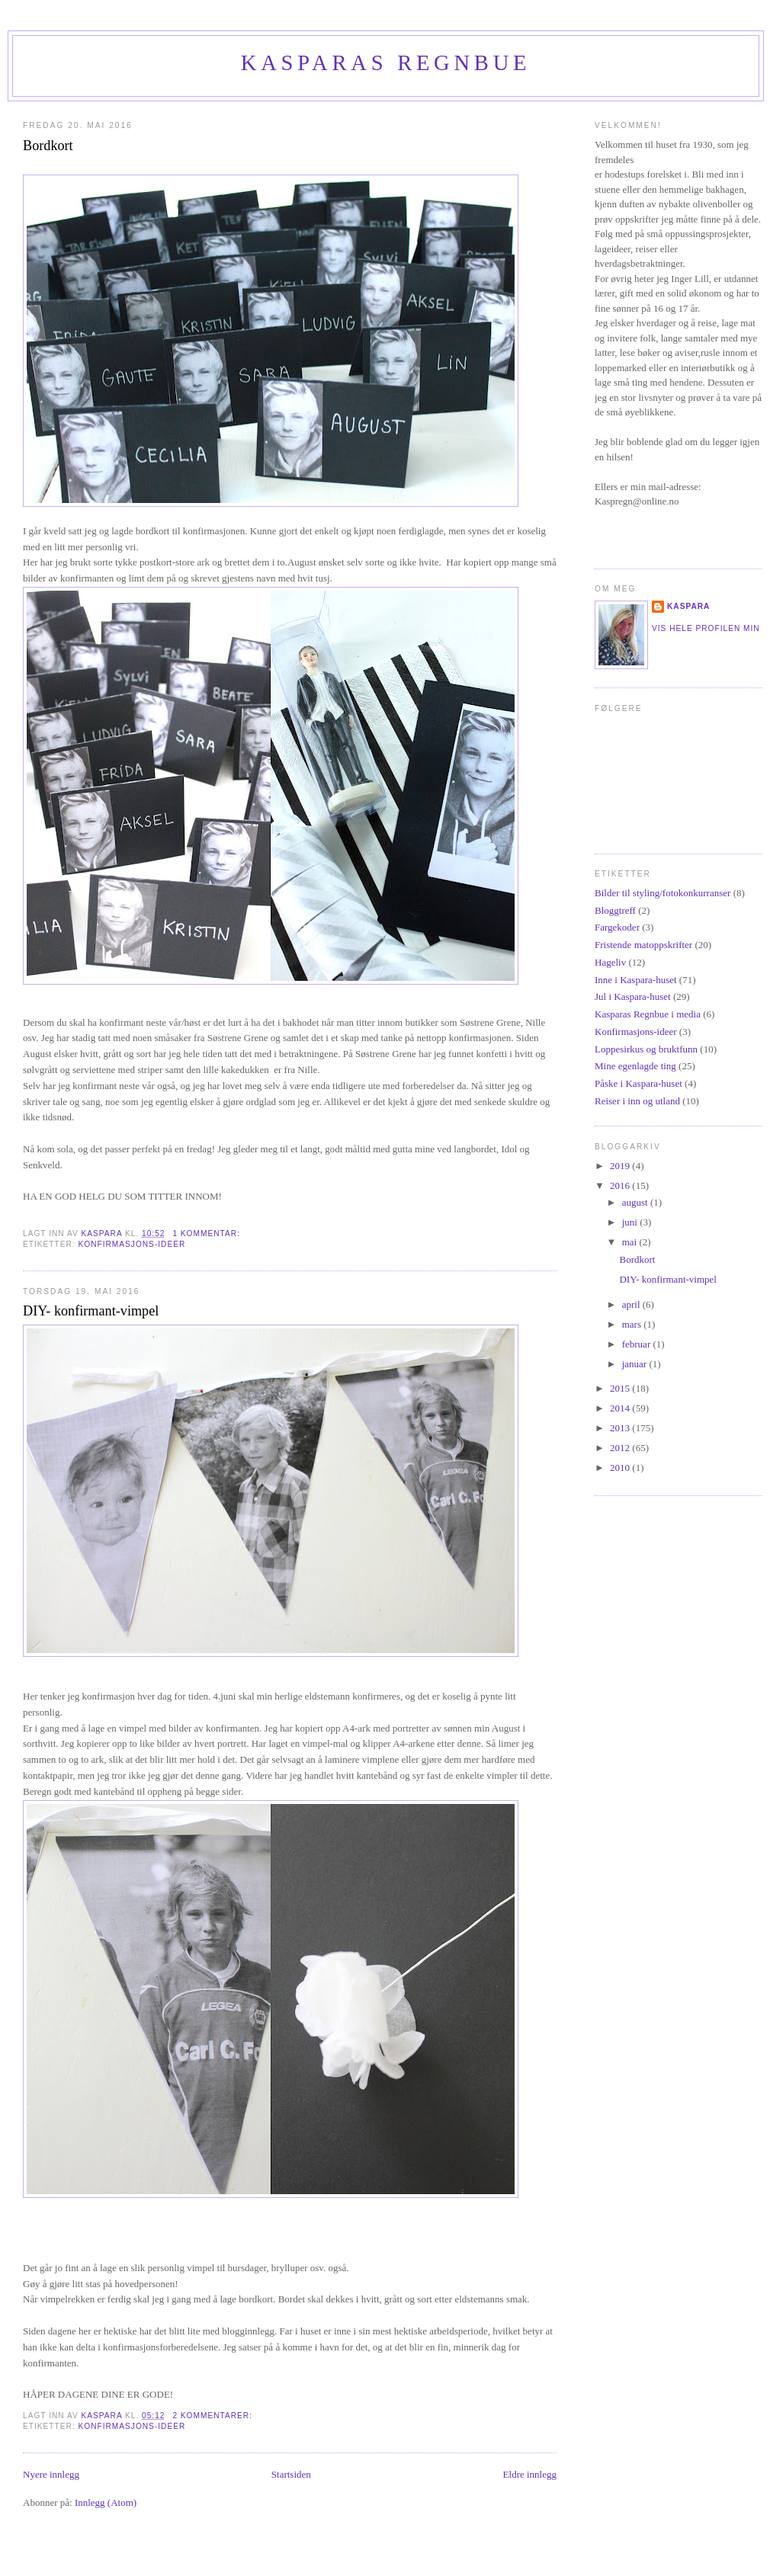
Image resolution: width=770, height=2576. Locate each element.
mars (633, 1324)
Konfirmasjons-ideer (131, 1244)
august (636, 1202)
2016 (621, 1185)
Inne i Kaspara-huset (636, 979)
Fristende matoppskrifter (643, 944)
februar (637, 1344)
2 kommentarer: (213, 2415)
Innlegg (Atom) (105, 2502)
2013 (621, 1428)
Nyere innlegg (51, 2474)
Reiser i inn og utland (637, 1101)
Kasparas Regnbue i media (648, 1014)
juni (631, 1222)
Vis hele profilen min (706, 628)
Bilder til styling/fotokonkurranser (662, 893)
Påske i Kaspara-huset (638, 1083)
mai (631, 1242)
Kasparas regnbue (386, 63)
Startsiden (291, 2474)
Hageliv (610, 962)
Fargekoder (617, 927)
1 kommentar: (207, 1233)
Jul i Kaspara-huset (633, 996)
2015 (621, 1388)
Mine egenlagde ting (635, 1066)
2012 (621, 1447)
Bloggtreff (615, 910)
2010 (621, 1467)
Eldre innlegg (530, 2474)
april (632, 1304)
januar (636, 1364)
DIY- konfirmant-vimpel (91, 1310)
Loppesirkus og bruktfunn (646, 1049)
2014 (621, 1408)
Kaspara (688, 606)
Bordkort (48, 145)
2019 (621, 1165)
